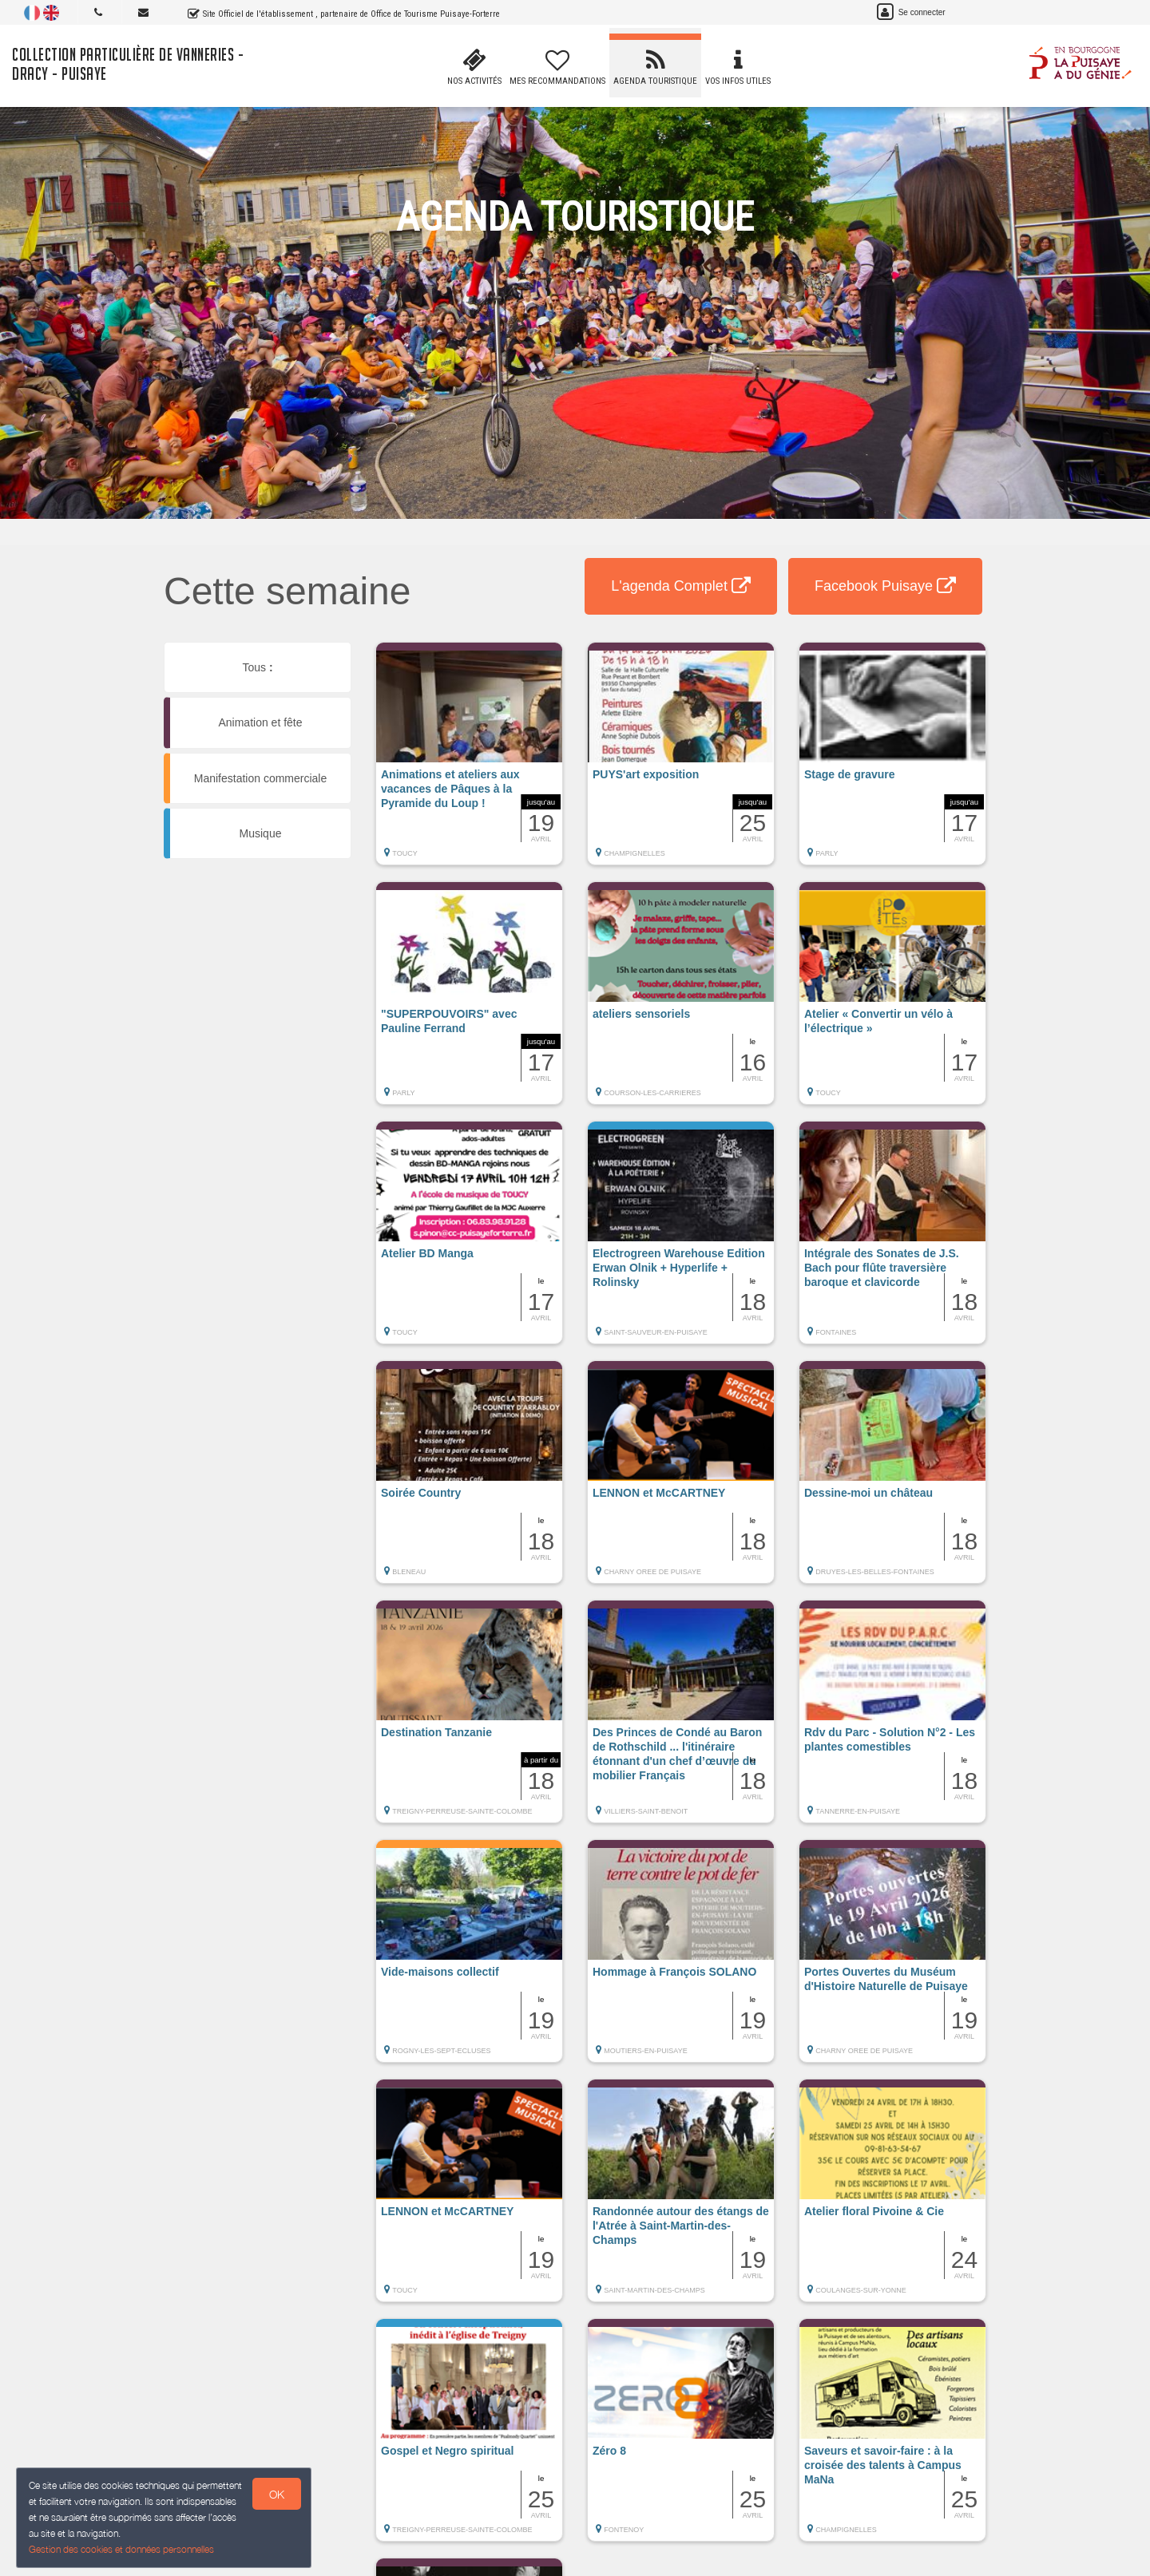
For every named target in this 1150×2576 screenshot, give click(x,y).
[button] (469, 761)
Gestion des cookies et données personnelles (121, 2549)
